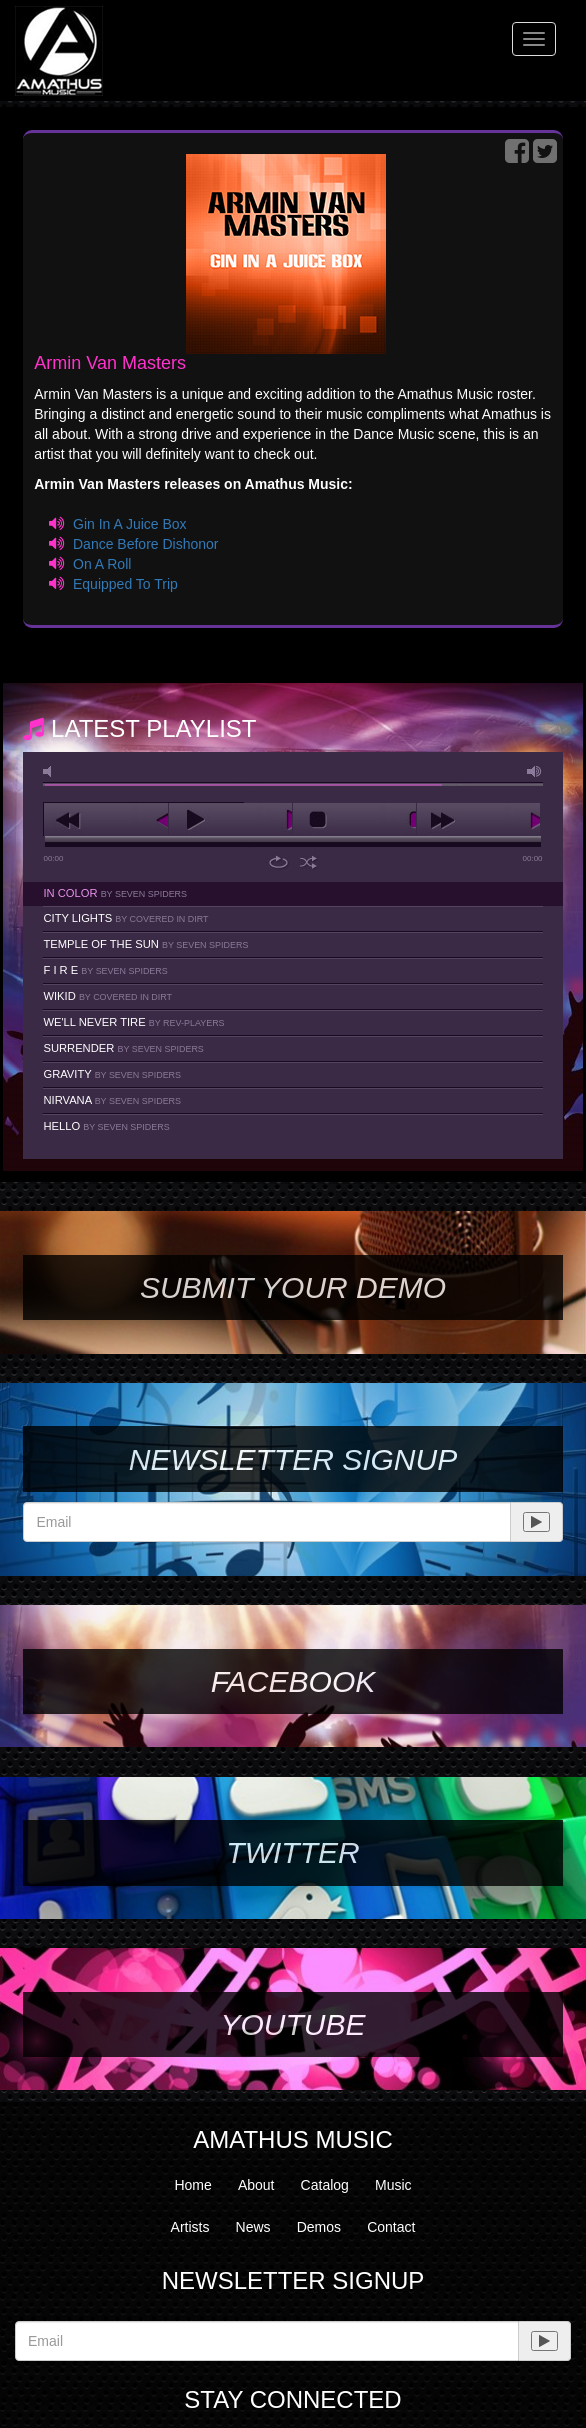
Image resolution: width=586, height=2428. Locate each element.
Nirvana (112, 1100)
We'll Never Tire (133, 1022)
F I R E (105, 970)
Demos (319, 2227)
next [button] (478, 820)
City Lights (125, 918)
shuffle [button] (308, 862)
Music (393, 2185)
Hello (106, 1126)
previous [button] (105, 820)
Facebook (293, 1681)
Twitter (292, 1852)
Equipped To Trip (125, 584)
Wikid (107, 996)
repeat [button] (278, 862)
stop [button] (354, 820)
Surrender (123, 1048)
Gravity (112, 1074)
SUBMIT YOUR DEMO (293, 1287)
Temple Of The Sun (145, 944)
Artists (190, 2227)
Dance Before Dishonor (146, 544)
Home (192, 2185)
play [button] (230, 820)
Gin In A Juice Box (130, 524)
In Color (115, 893)
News (253, 2227)
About (256, 2185)
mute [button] (51, 771)
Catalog (325, 2185)
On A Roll (102, 564)
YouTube (292, 2024)
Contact (391, 2227)
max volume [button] (535, 771)
